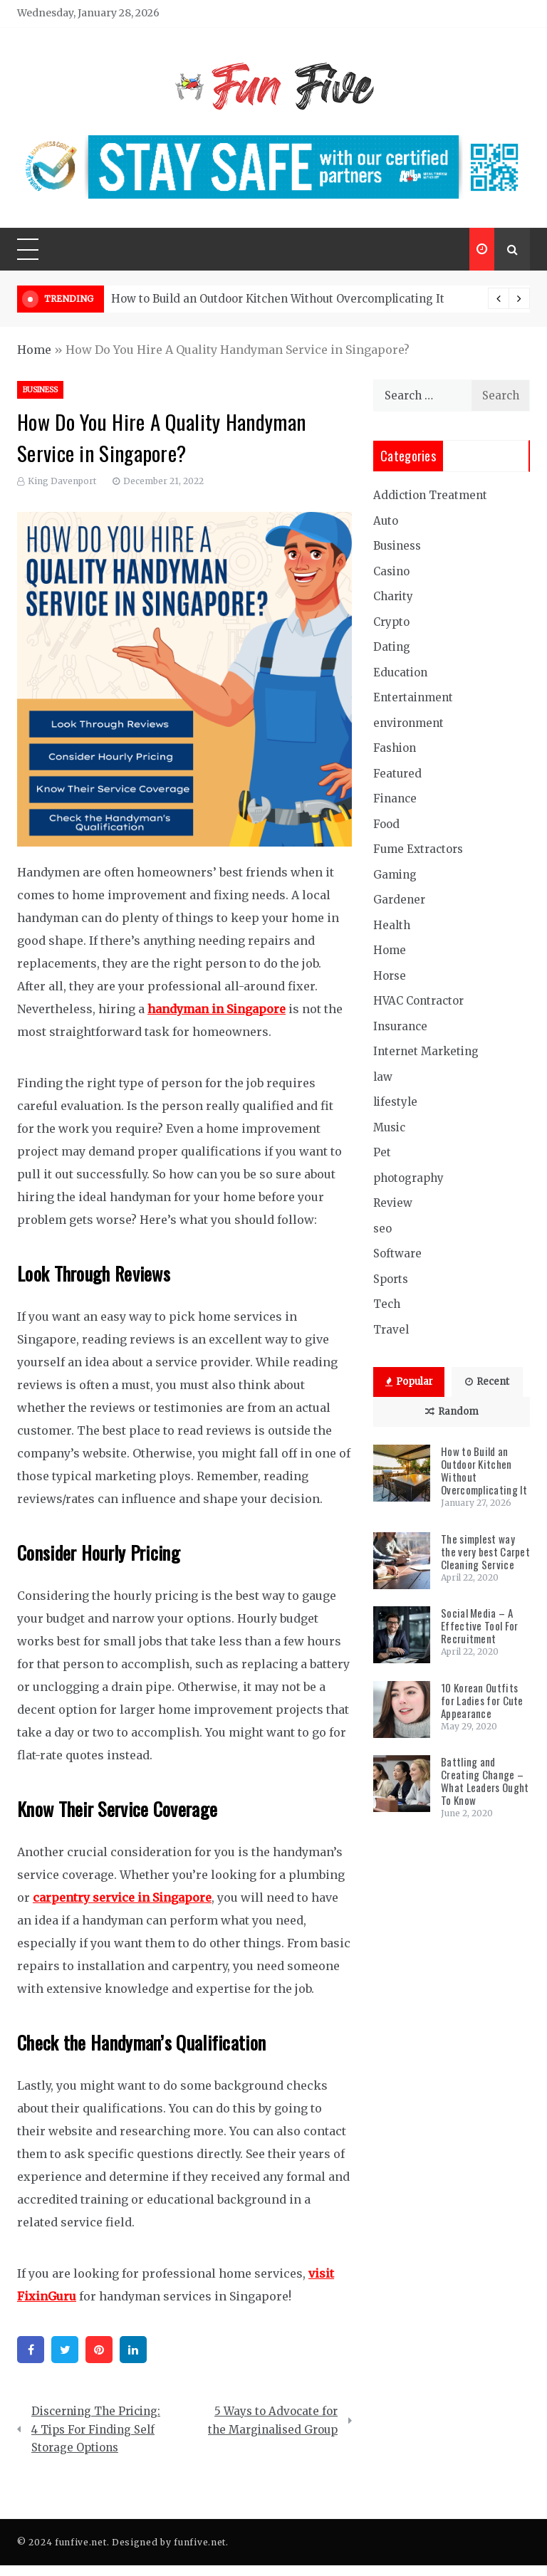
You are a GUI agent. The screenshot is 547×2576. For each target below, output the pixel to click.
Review (392, 1203)
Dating (391, 647)
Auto (385, 521)
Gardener (399, 899)
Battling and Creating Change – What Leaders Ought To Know (484, 1781)
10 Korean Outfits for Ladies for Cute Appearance (482, 1700)
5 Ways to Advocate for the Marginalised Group (273, 2420)
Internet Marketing (426, 1051)
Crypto (391, 622)
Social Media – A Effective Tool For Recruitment (479, 1625)
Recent (487, 1382)
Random (452, 1411)
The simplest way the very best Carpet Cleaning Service (485, 1551)
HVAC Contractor (418, 1000)
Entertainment (413, 697)
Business (40, 389)
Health (391, 925)
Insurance (400, 1026)
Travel (391, 1329)
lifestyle (395, 1102)
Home (34, 349)
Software (397, 1253)
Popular (409, 1382)
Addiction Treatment (430, 495)
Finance (395, 798)
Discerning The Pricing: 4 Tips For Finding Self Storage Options (95, 2429)
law (382, 1077)
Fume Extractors (418, 849)
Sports (390, 1279)
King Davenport (62, 481)
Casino (391, 571)
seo (382, 1228)
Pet (382, 1152)
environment (408, 723)
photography (408, 1178)
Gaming (395, 874)
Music (389, 1127)
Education (400, 672)
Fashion (394, 748)
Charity (393, 596)
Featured (397, 773)
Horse (389, 976)
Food (386, 824)
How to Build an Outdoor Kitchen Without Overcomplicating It (277, 298)
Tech (386, 1304)
